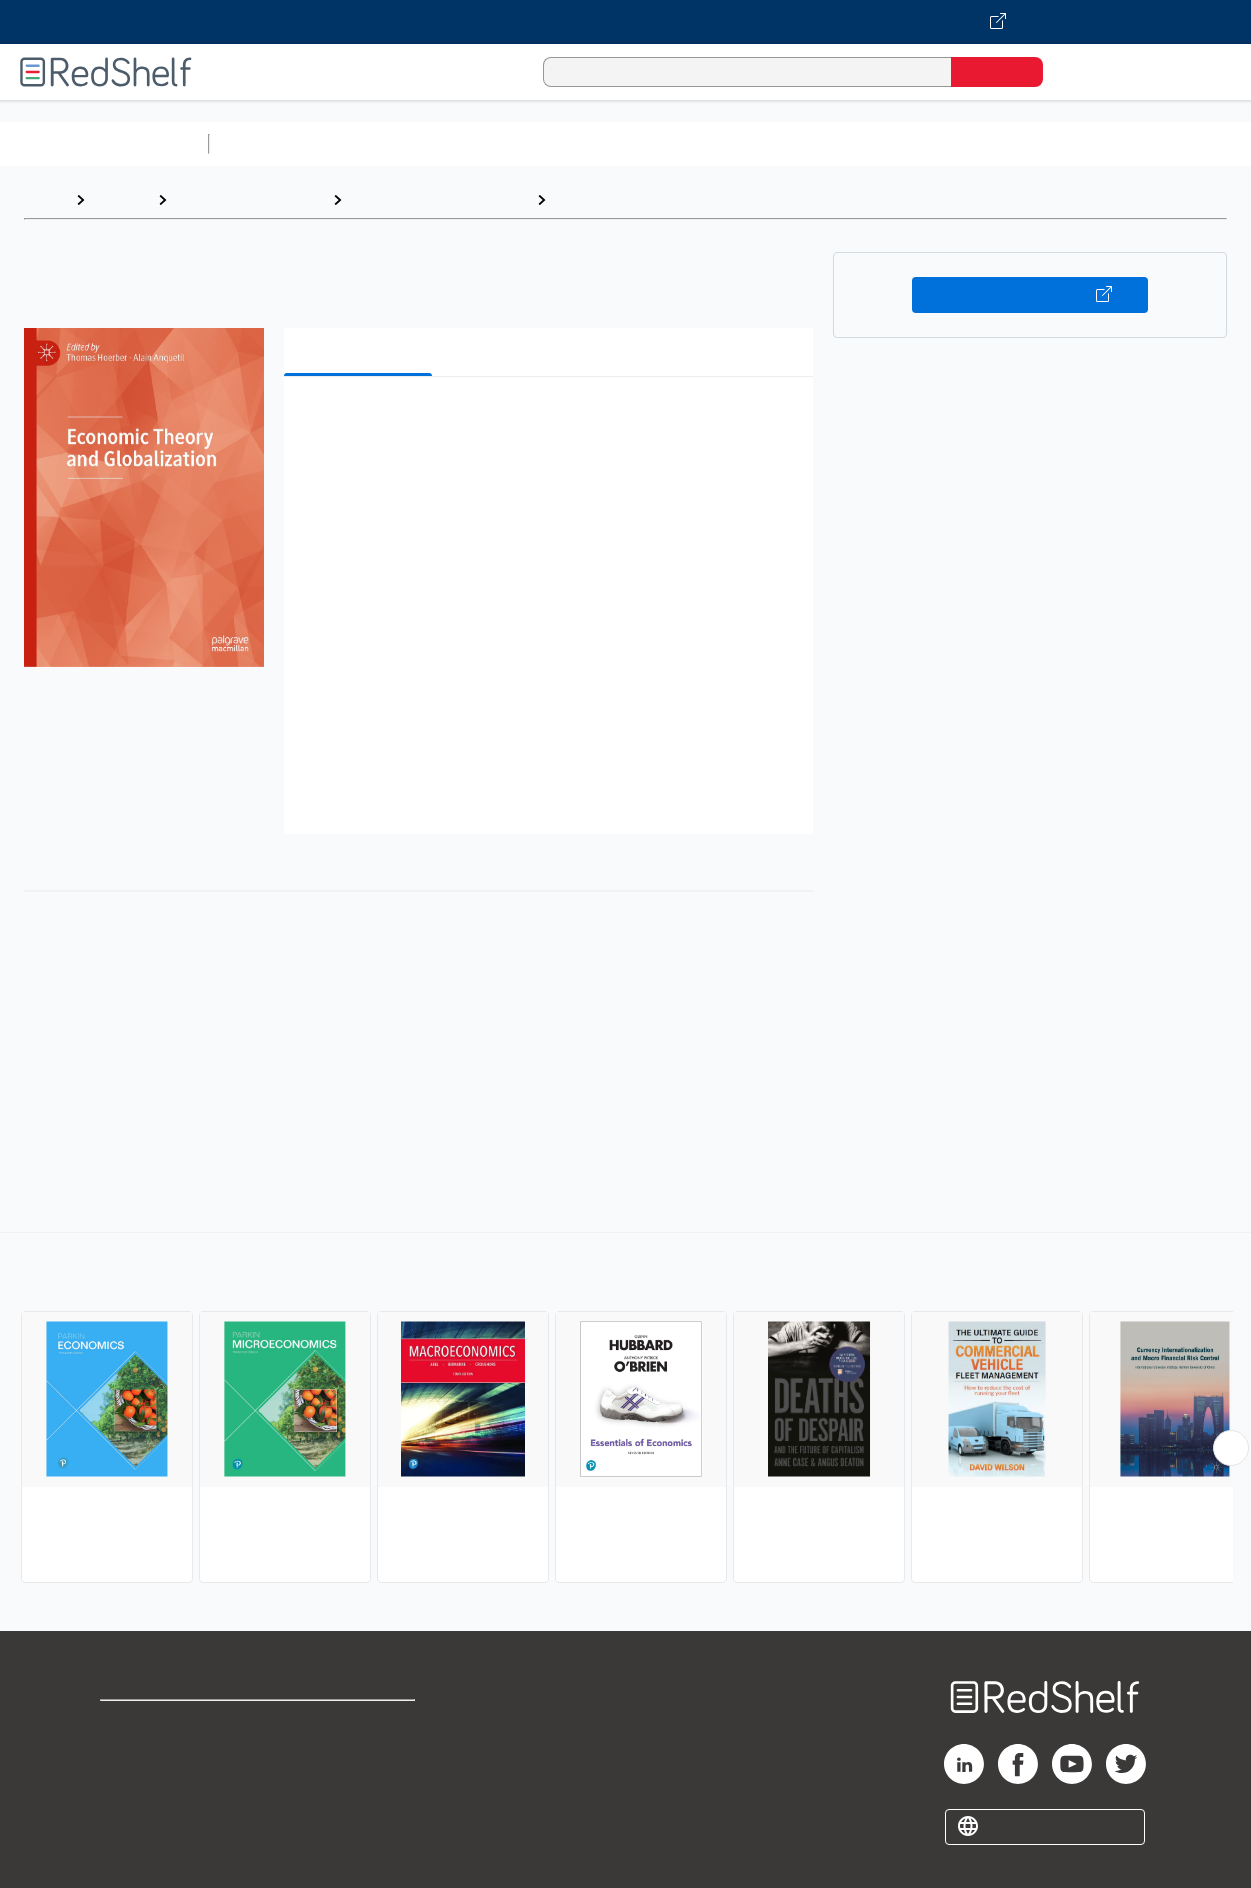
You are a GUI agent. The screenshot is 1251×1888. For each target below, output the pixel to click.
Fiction (1130, 143)
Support (130, 1756)
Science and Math (392, 143)
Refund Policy (362, 1756)
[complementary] (625, 1410)
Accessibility (358, 1788)
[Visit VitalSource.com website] (625, 22)
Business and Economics (776, 143)
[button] (552, 422)
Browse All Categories (104, 143)
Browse (121, 199)
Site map (133, 1820)
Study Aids (270, 143)
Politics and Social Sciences (985, 143)
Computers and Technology (571, 143)
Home (45, 199)
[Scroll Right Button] (1231, 1448)
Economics (596, 199)
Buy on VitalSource (1029, 295)
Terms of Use (362, 1724)
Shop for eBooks (164, 1724)
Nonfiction (1211, 143)
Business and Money (249, 199)
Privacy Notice (155, 1788)
